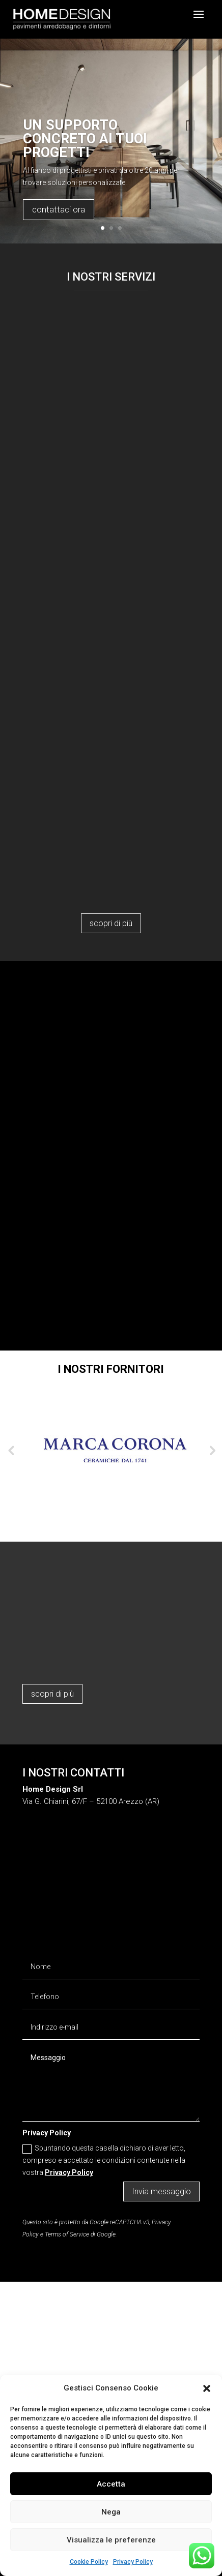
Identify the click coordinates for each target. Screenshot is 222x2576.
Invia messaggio (161, 2191)
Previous (11, 1450)
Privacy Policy (133, 2561)
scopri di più (111, 923)
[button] (207, 2388)
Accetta (111, 2484)
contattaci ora (58, 209)
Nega (111, 2512)
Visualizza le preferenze (111, 2539)
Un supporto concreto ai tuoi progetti (85, 139)
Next (211, 1450)
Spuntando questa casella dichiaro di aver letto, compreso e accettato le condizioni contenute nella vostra (103, 2160)
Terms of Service (67, 2234)
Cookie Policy (89, 2561)
